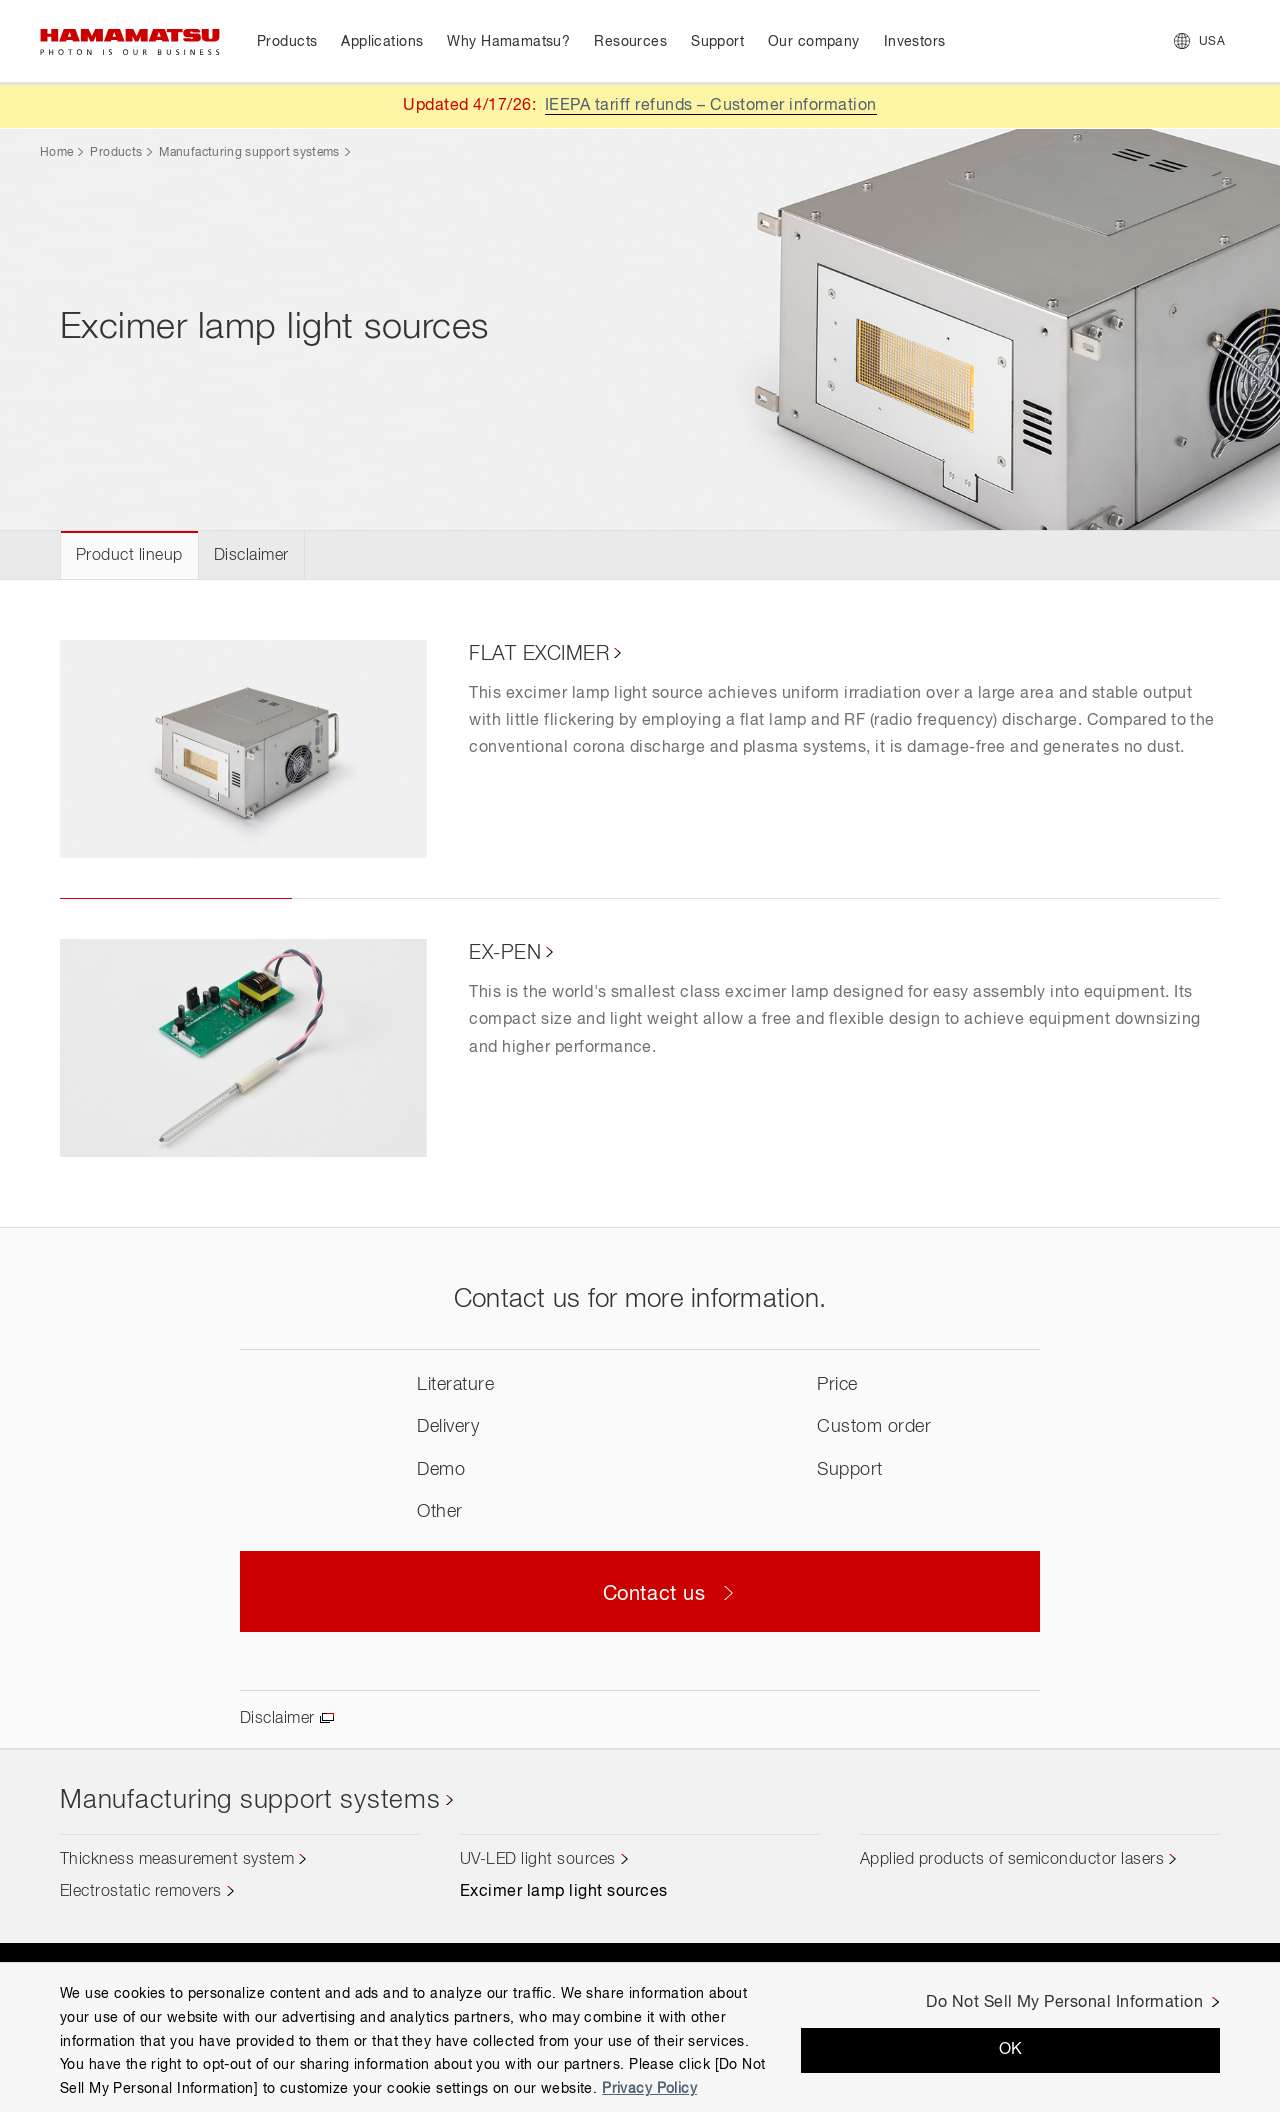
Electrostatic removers (141, 1892)
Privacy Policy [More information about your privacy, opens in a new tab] (649, 2089)
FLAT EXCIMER (539, 654)
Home (56, 153)
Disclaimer (251, 556)
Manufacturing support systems (249, 153)
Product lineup (129, 556)
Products (116, 153)
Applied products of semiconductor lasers (1012, 1860)
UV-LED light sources (538, 1860)
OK (1011, 2050)
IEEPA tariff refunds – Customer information (711, 106)
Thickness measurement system (177, 1860)
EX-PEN (505, 953)
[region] (640, 2037)
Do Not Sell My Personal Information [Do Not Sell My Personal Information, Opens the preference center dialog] (1064, 2003)
